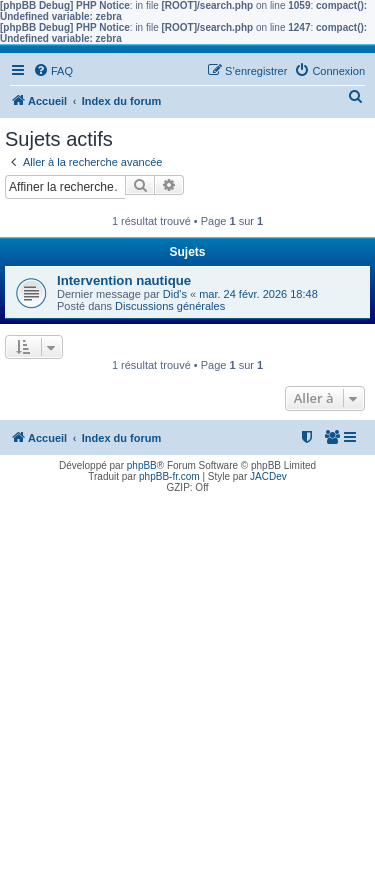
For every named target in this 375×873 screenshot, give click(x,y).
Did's (175, 294)
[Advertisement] (187, 685)
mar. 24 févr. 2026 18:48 (258, 294)
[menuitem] (53, 71)
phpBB (142, 465)
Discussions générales (170, 306)
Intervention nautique (124, 280)
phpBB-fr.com (169, 476)
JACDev (268, 476)
